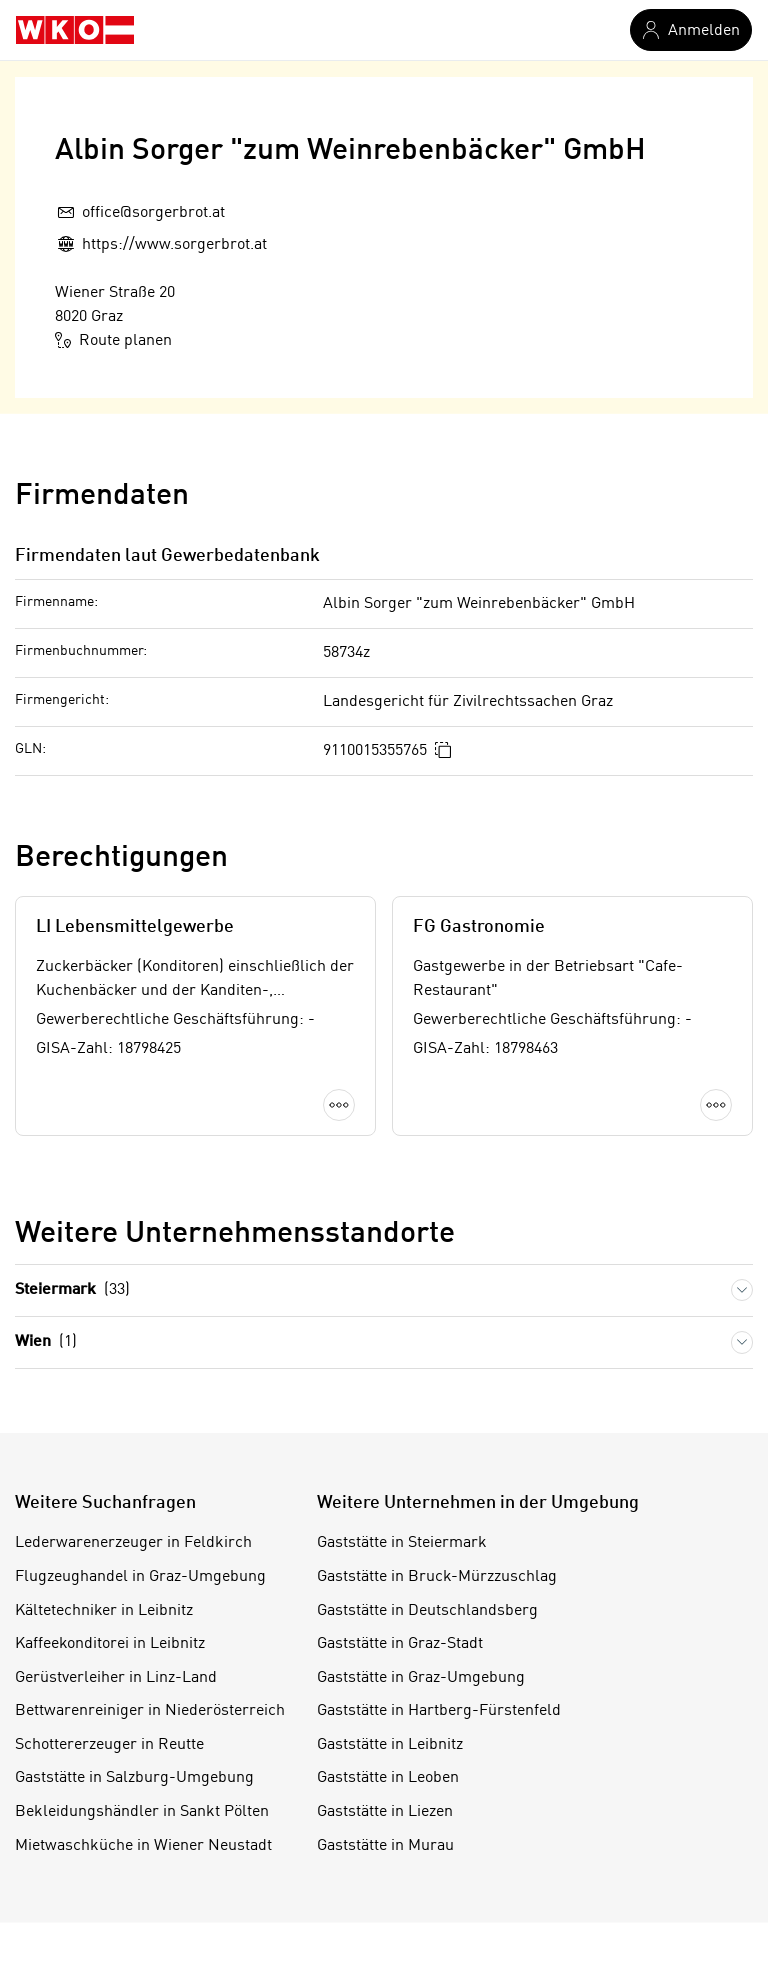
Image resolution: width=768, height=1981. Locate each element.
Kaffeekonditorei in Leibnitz (110, 1644)
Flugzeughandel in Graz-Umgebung (140, 1577)
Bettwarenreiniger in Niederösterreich (150, 1711)
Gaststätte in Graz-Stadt (400, 1644)
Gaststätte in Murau (385, 1846)
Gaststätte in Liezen (385, 1812)
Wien (46, 1342)
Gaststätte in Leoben (388, 1778)
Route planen (113, 340)
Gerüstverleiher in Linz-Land (116, 1678)
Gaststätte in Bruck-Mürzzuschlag (437, 1577)
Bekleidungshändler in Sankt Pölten (142, 1812)
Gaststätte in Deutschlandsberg (427, 1611)
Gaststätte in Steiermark (402, 1543)
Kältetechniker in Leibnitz (104, 1611)
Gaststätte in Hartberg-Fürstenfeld (439, 1711)
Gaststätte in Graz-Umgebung (421, 1678)
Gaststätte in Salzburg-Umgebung (134, 1778)
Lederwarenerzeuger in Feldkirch (133, 1543)
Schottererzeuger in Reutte (109, 1745)
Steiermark (72, 1290)
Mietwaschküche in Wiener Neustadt (143, 1846)
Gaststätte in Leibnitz (390, 1745)
